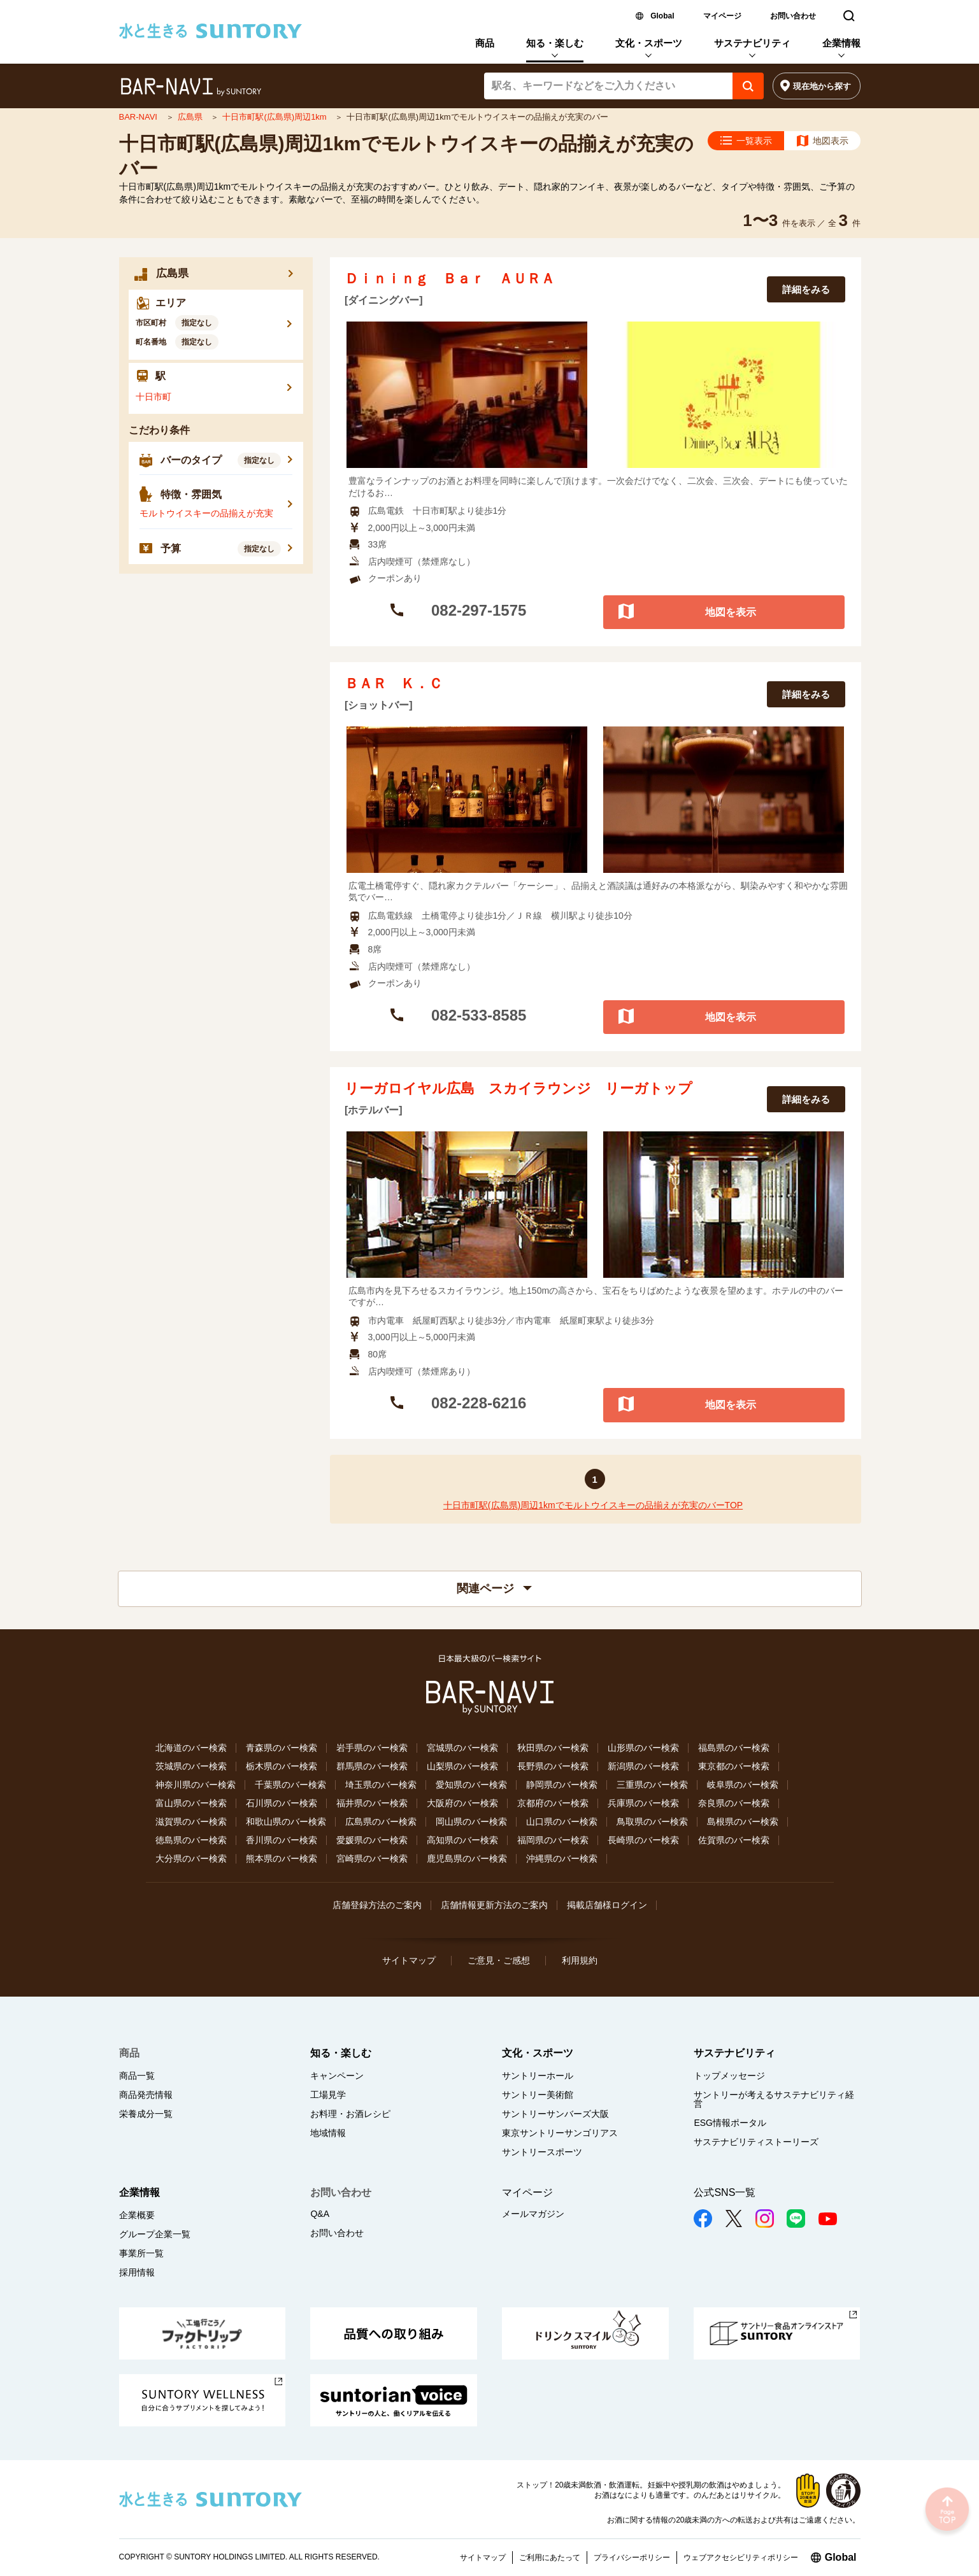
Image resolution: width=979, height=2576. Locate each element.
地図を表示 (730, 612)
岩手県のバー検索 (372, 1748)
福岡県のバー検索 (553, 1840)
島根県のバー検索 (742, 1821)
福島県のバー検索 (733, 1748)
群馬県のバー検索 (372, 1766)
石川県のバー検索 (281, 1803)
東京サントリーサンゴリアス (560, 2133)
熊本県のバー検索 (281, 1858)
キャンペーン (337, 2075)
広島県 (191, 117)
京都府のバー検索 (553, 1803)
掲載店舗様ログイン (607, 1905)
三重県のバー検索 (652, 1785)
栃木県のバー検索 (281, 1766)
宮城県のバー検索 (462, 1748)
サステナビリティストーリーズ (756, 2142)
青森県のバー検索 (281, 1748)
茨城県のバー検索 (191, 1766)
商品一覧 (137, 2075)
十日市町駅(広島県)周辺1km (275, 117)
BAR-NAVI (139, 117)
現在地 (822, 86)
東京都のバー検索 (733, 1766)
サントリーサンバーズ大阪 (555, 2114)
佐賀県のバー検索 (733, 1840)
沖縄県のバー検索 (561, 1858)
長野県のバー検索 (553, 1766)
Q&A (319, 2214)
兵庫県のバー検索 (643, 1803)
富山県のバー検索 (191, 1803)
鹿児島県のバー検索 (467, 1858)
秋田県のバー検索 (553, 1748)
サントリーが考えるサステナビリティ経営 (774, 2099)
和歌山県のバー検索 (286, 1821)
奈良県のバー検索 (733, 1803)
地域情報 (328, 2133)
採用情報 (137, 2272)
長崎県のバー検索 (643, 1840)
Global (662, 15)
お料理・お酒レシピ (350, 2114)
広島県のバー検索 (381, 1821)
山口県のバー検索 (561, 1821)
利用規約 (579, 1960)
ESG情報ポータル (730, 2123)
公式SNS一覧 (724, 2192)
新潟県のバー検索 (643, 1766)
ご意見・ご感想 (499, 1960)
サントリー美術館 (537, 2095)
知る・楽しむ (554, 43)
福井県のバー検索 (372, 1803)
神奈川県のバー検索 (195, 1785)
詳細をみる (806, 289)
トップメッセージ (729, 2075)
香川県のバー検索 (281, 1840)
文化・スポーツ (648, 43)
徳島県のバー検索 (191, 1840)
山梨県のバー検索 (462, 1766)
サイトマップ (409, 1960)
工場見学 (328, 2095)
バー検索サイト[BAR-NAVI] (190, 87)
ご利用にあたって (549, 2557)
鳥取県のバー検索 (652, 1821)
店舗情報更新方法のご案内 (494, 1905)
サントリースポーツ (542, 2152)
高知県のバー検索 (462, 1840)
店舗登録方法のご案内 (377, 1905)
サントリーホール (537, 2075)
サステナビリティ (752, 43)
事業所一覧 (141, 2253)
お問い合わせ (793, 15)
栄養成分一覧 (146, 2114)
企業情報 (841, 43)
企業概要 (137, 2215)
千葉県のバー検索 (290, 1785)
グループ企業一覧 (154, 2234)
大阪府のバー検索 (462, 1803)
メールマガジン (533, 2214)
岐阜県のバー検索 (742, 1785)
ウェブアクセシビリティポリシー (740, 2557)
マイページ (722, 15)
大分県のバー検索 (191, 1858)
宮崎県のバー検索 (372, 1858)
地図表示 (830, 141)
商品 (484, 43)
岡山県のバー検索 (471, 1821)
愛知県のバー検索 (471, 1785)
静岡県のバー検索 (561, 1785)
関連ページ (494, 1588)
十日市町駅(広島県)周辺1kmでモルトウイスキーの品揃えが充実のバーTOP (593, 1505)
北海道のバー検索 (191, 1748)
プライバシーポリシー (632, 2557)
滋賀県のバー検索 (191, 1821)
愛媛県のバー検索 (372, 1840)
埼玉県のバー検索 (381, 1785)
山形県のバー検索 (643, 1748)
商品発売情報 (146, 2095)
